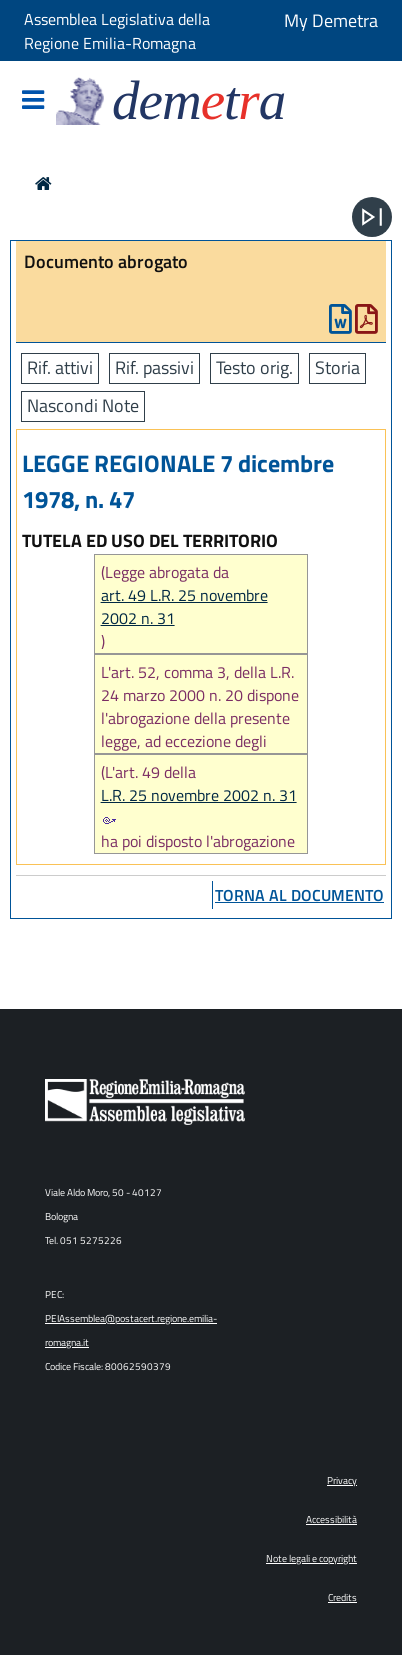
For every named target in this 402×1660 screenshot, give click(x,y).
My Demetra (331, 20)
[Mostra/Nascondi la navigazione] (33, 101)
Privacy (342, 1480)
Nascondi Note (83, 405)
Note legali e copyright (311, 1558)
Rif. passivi (154, 367)
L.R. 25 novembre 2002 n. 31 (199, 804)
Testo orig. (254, 367)
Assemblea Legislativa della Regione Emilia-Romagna (117, 31)
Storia (337, 367)
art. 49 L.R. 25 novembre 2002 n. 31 (184, 607)
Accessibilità (331, 1519)
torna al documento (299, 895)
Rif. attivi (60, 367)
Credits (342, 1597)
